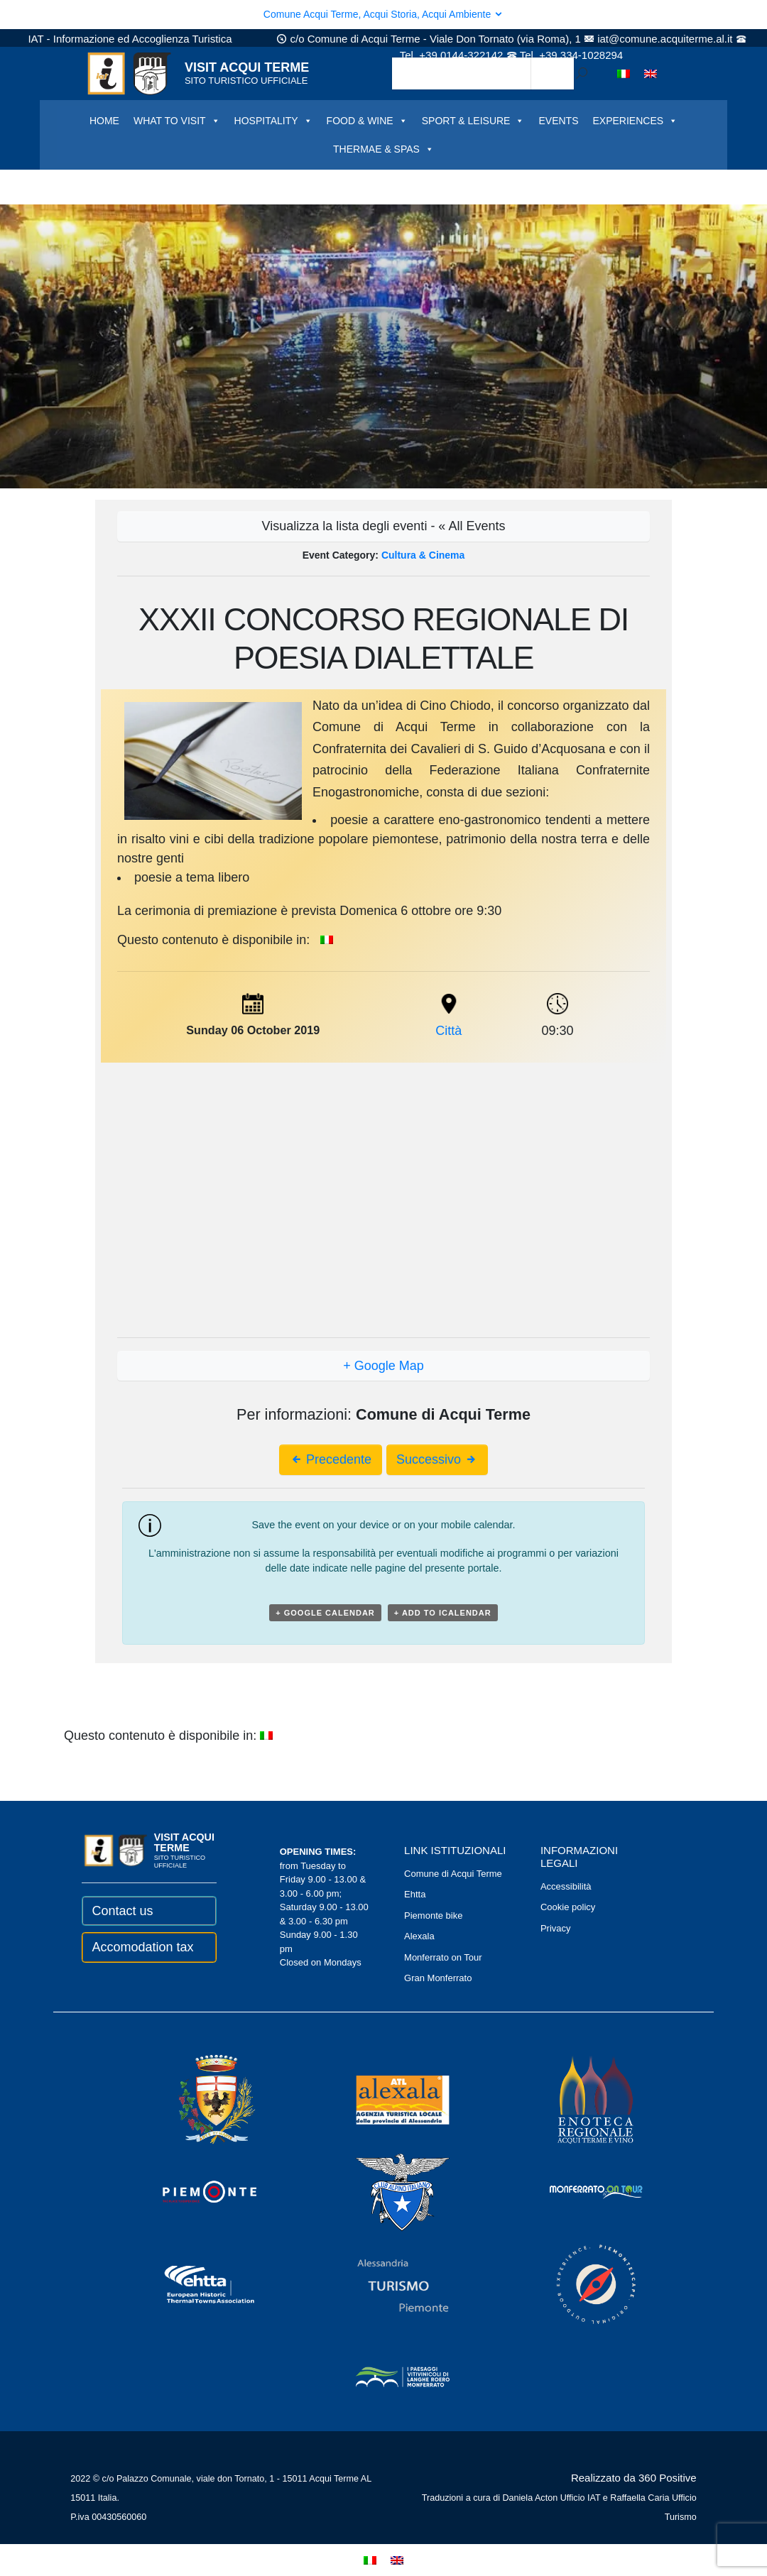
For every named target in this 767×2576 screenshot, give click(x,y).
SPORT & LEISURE (473, 120)
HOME (104, 120)
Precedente (330, 1459)
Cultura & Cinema (422, 555)
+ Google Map (383, 1366)
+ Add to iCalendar (442, 1612)
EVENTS (558, 120)
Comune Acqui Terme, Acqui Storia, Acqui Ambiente (383, 14)
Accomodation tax (142, 1947)
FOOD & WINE (367, 120)
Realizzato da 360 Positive (634, 2478)
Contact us (122, 1911)
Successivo (436, 1459)
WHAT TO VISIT (177, 120)
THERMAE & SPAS (383, 149)
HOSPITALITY (273, 120)
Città (448, 1031)
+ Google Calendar (325, 1612)
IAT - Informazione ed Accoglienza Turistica (130, 39)
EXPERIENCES (635, 120)
